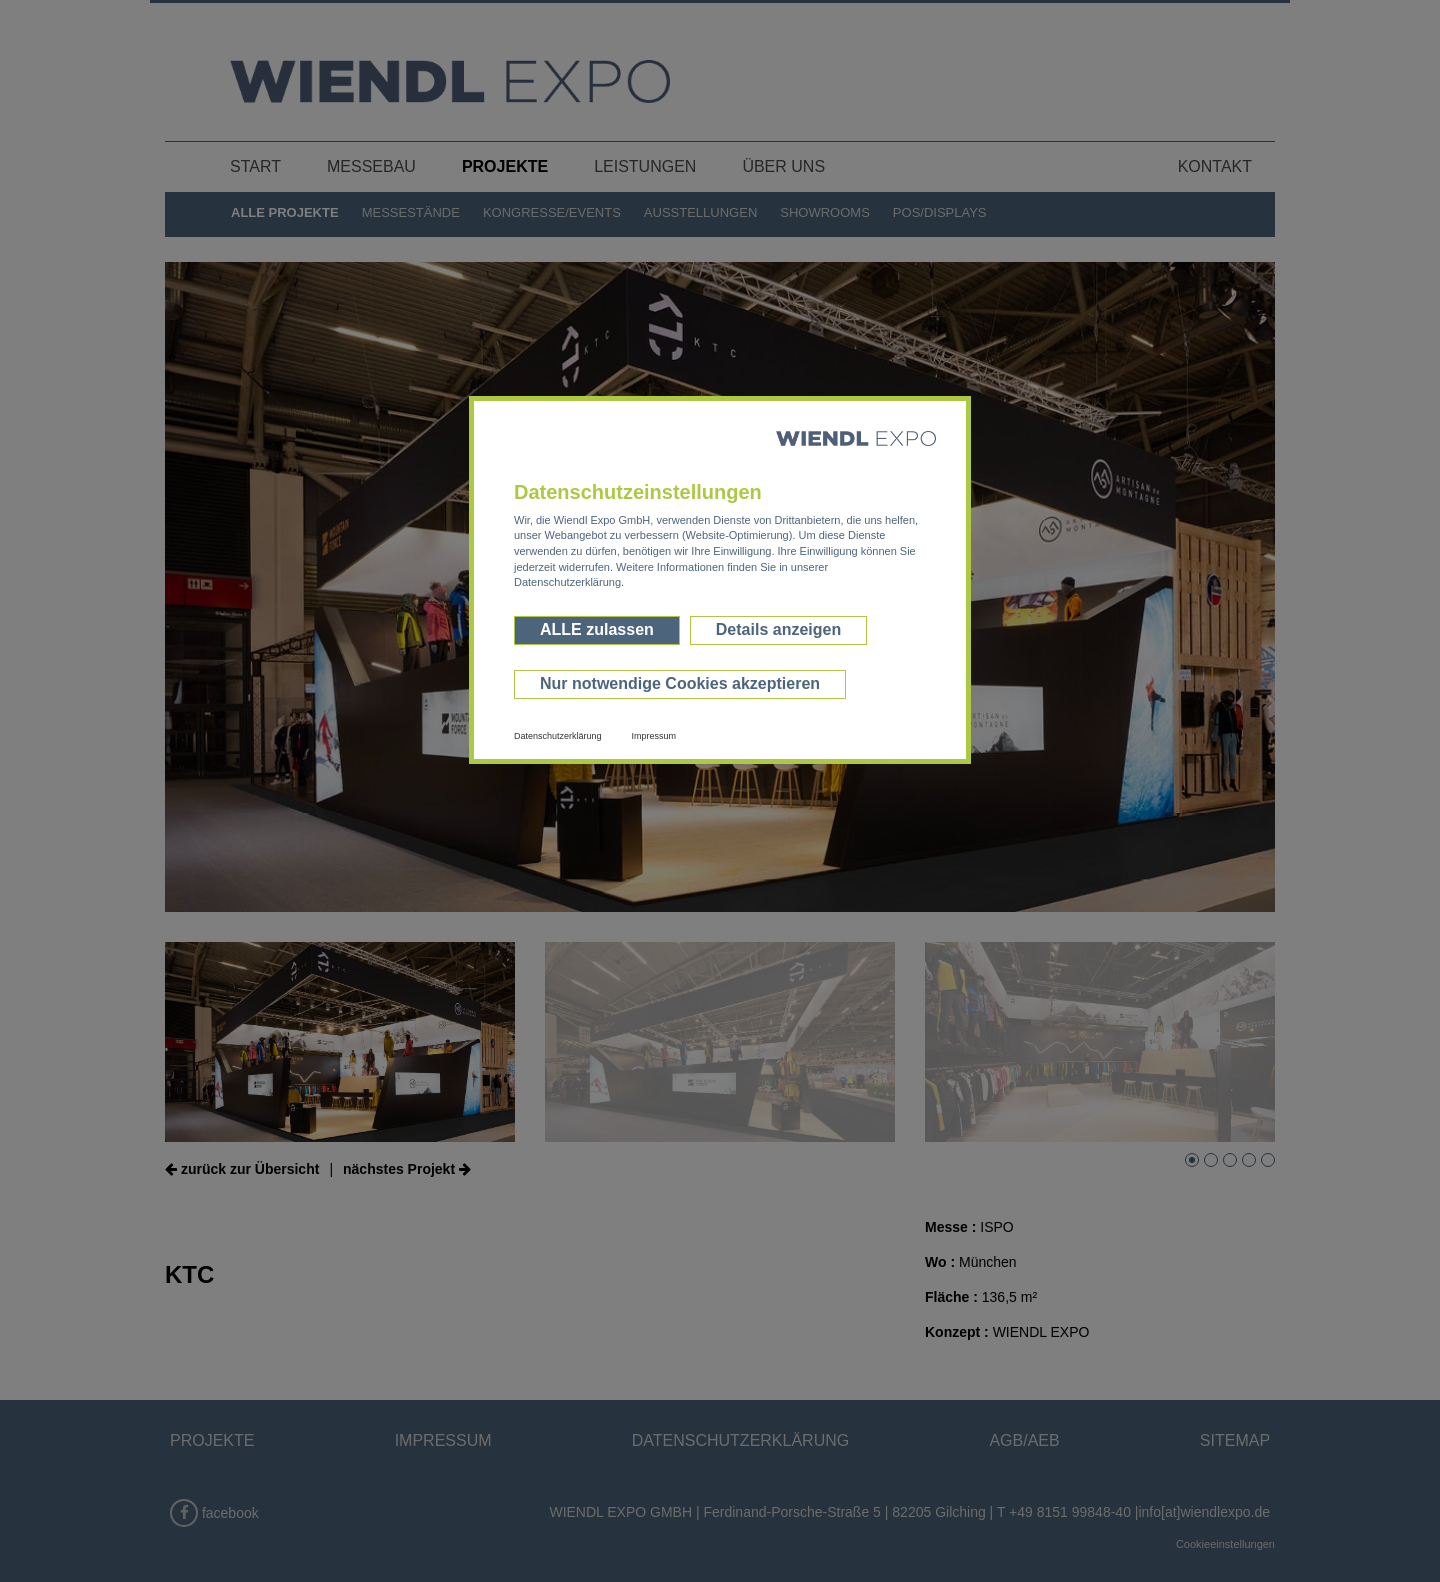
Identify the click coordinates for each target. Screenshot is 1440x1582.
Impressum (654, 736)
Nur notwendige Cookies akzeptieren (680, 683)
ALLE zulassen (597, 629)
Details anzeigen (778, 629)
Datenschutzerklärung (558, 736)
